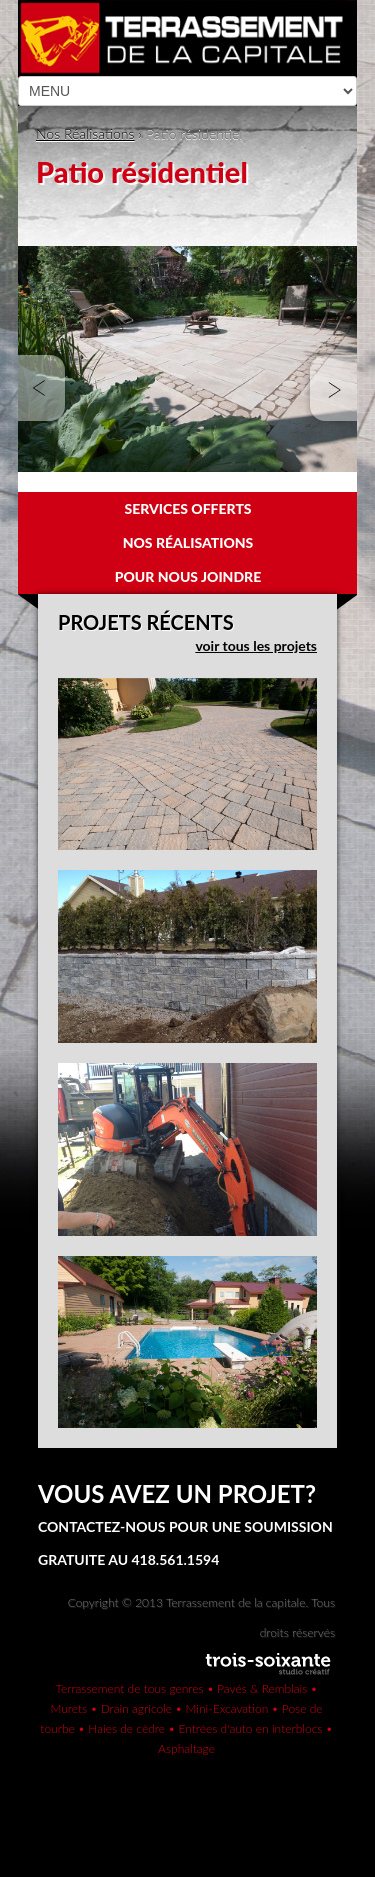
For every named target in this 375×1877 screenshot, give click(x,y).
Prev (45, 388)
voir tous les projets (256, 645)
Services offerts (187, 508)
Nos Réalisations (85, 133)
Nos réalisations (188, 542)
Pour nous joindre (188, 576)
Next (329, 388)
